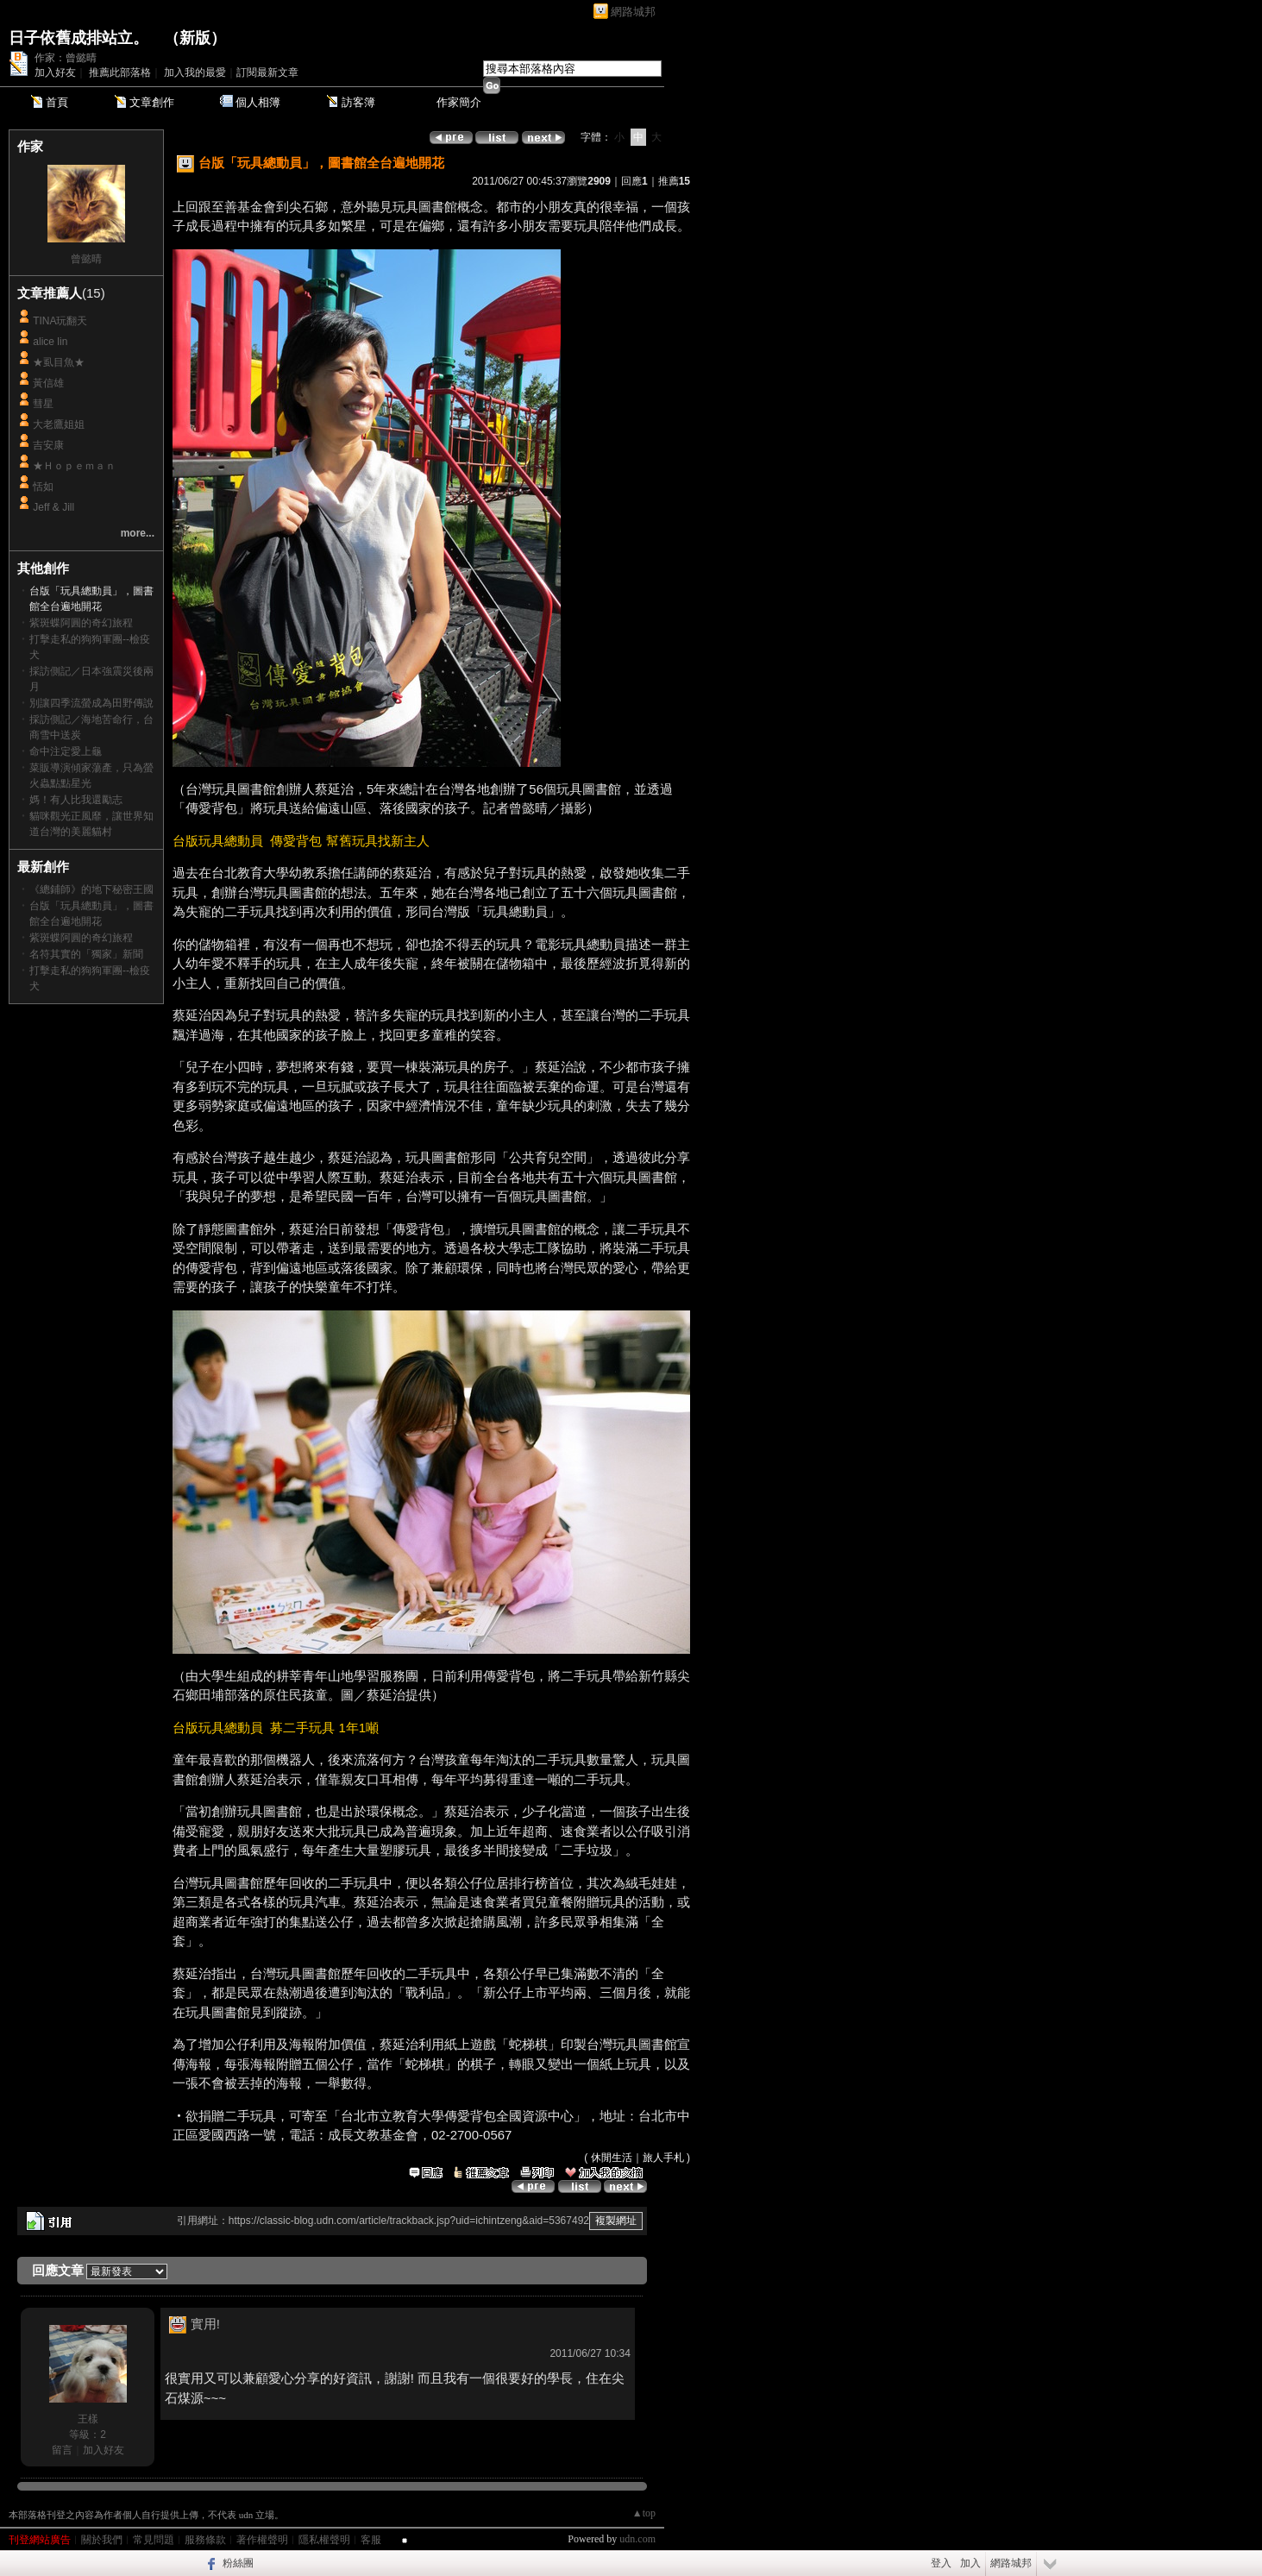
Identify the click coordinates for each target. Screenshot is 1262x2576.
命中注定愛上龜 (65, 751)
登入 (941, 2563)
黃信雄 (48, 383)
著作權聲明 (262, 2540)
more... (137, 533)
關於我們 (101, 2540)
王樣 (88, 2419)
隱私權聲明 (324, 2540)
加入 (970, 2563)
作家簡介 (458, 102)
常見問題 (153, 2540)
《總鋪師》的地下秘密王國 (91, 889)
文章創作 (151, 102)
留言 (62, 2450)
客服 (371, 2540)
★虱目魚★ (59, 362)
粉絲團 (238, 2563)
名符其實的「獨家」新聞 (86, 954)
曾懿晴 (86, 259)
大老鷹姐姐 (59, 424)
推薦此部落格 (120, 72)
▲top (644, 2513)
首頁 (57, 102)
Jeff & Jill (53, 507)
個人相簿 (257, 102)
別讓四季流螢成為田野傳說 (91, 703)
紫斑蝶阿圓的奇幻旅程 (81, 623)
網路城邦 (633, 11)
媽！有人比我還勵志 (75, 800)
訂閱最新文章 (267, 72)
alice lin (50, 342)
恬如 (43, 487)
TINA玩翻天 (60, 321)
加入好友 (55, 72)
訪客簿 (358, 102)
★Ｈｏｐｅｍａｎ (74, 466)
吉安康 (48, 445)
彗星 (43, 404)
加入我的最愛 (195, 72)
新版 (194, 38)
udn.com (637, 2539)
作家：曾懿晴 (66, 58)
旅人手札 (663, 2158)
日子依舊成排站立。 (78, 38)
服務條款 (205, 2540)
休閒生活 (611, 2158)
